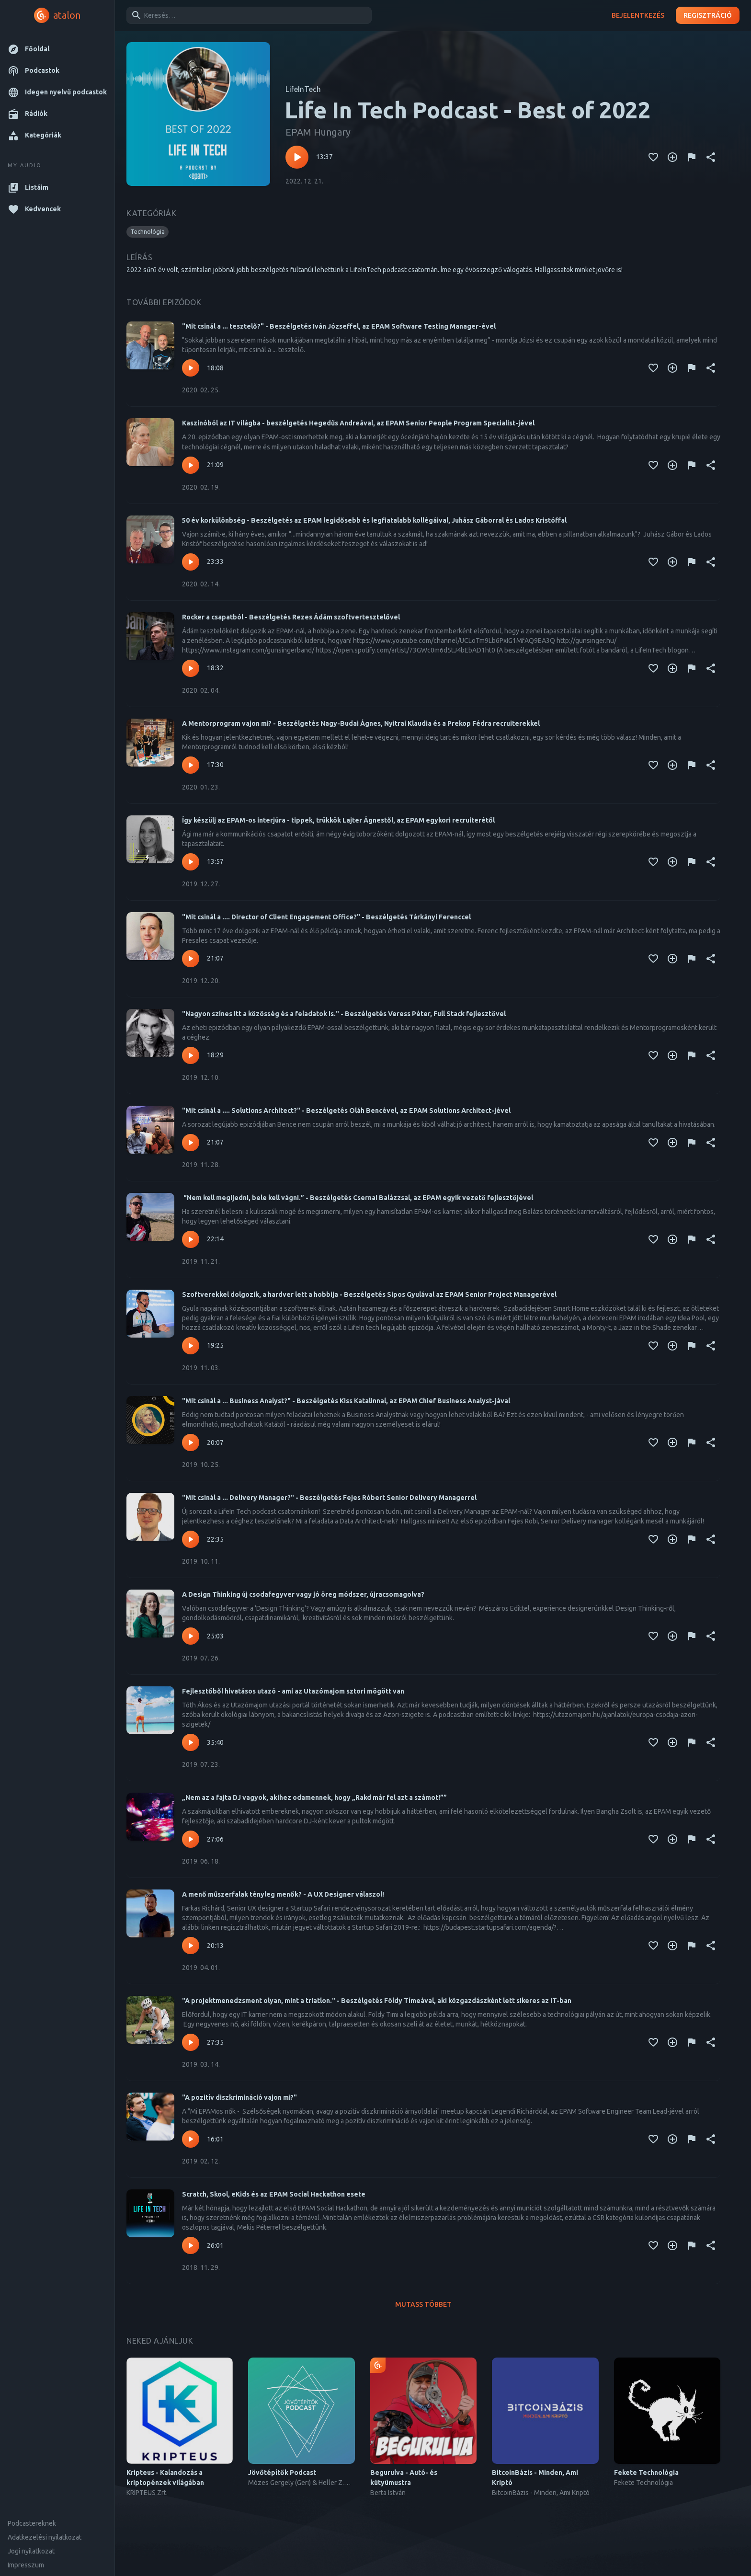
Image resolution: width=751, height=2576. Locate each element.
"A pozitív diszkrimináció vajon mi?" (239, 2097)
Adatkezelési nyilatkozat (44, 2537)
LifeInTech (303, 89)
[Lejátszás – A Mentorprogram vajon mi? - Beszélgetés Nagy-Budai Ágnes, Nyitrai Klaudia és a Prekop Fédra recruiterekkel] (190, 765)
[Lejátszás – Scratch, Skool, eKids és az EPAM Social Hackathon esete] (190, 2245)
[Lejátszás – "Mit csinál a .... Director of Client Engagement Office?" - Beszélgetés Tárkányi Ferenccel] (190, 958)
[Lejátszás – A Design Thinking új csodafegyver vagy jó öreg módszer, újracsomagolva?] (190, 1636)
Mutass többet (423, 2304)
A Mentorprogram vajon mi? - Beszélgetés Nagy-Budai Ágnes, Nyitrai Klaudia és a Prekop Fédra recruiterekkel (361, 723)
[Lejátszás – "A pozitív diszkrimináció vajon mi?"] (190, 2139)
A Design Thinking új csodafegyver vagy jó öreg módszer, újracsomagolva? (303, 1594)
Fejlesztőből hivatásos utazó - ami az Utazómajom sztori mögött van (293, 1691)
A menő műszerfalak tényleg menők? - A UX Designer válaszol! (283, 1894)
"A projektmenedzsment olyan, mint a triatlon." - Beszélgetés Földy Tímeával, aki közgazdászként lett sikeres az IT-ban (376, 2000)
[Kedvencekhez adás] (653, 157)
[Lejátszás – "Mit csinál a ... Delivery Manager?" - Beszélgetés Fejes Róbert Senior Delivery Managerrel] (190, 1539)
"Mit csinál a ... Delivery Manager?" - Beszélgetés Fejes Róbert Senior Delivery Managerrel (329, 1497)
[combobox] (247, 15)
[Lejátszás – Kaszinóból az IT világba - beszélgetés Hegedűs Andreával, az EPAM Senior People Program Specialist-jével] (190, 465)
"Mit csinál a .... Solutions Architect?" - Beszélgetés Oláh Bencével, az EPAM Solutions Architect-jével (346, 1110)
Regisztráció (708, 15)
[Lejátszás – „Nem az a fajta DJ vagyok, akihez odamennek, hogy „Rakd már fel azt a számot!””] (190, 1839)
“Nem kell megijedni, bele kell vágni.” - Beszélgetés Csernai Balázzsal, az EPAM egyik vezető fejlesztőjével (357, 1198)
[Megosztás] (710, 157)
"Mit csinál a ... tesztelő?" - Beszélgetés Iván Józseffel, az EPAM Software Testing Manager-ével (339, 326)
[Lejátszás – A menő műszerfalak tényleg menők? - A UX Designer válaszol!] (190, 1945)
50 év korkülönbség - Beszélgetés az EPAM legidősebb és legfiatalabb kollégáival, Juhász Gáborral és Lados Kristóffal (374, 520)
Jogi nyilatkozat (31, 2551)
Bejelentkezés (638, 15)
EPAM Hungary (318, 131)
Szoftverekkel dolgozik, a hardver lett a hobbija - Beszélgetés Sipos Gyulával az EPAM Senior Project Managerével (369, 1294)
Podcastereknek (32, 2523)
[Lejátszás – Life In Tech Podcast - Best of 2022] (296, 157)
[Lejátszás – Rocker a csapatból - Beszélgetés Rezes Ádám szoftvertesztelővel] (190, 668)
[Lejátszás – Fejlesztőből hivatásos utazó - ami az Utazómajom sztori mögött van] (190, 1742)
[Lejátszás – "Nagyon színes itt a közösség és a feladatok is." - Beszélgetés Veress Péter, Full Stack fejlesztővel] (190, 1055)
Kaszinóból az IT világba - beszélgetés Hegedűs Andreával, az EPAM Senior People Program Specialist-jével (358, 423)
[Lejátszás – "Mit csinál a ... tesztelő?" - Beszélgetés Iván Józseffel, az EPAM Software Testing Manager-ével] (190, 368)
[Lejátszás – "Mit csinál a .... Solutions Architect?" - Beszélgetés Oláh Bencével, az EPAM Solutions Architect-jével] (190, 1142)
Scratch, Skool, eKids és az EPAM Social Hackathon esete (273, 2194)
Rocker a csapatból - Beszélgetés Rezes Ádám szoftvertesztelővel (291, 617)
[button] (57, 49)
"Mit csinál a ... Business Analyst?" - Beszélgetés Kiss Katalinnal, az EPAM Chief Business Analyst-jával (346, 1401)
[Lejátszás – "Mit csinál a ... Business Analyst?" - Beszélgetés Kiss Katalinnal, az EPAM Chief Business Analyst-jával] (190, 1442)
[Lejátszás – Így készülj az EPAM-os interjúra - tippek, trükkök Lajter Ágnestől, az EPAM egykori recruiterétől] (190, 861)
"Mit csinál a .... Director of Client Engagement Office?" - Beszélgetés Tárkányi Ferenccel (326, 917)
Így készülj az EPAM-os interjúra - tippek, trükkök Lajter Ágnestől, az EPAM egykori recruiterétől (338, 820)
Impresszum (26, 2565)
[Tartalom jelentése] (691, 157)
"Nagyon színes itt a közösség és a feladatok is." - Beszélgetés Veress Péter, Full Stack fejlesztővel (344, 1014)
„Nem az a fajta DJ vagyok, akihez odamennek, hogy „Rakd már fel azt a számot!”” (314, 1797)
